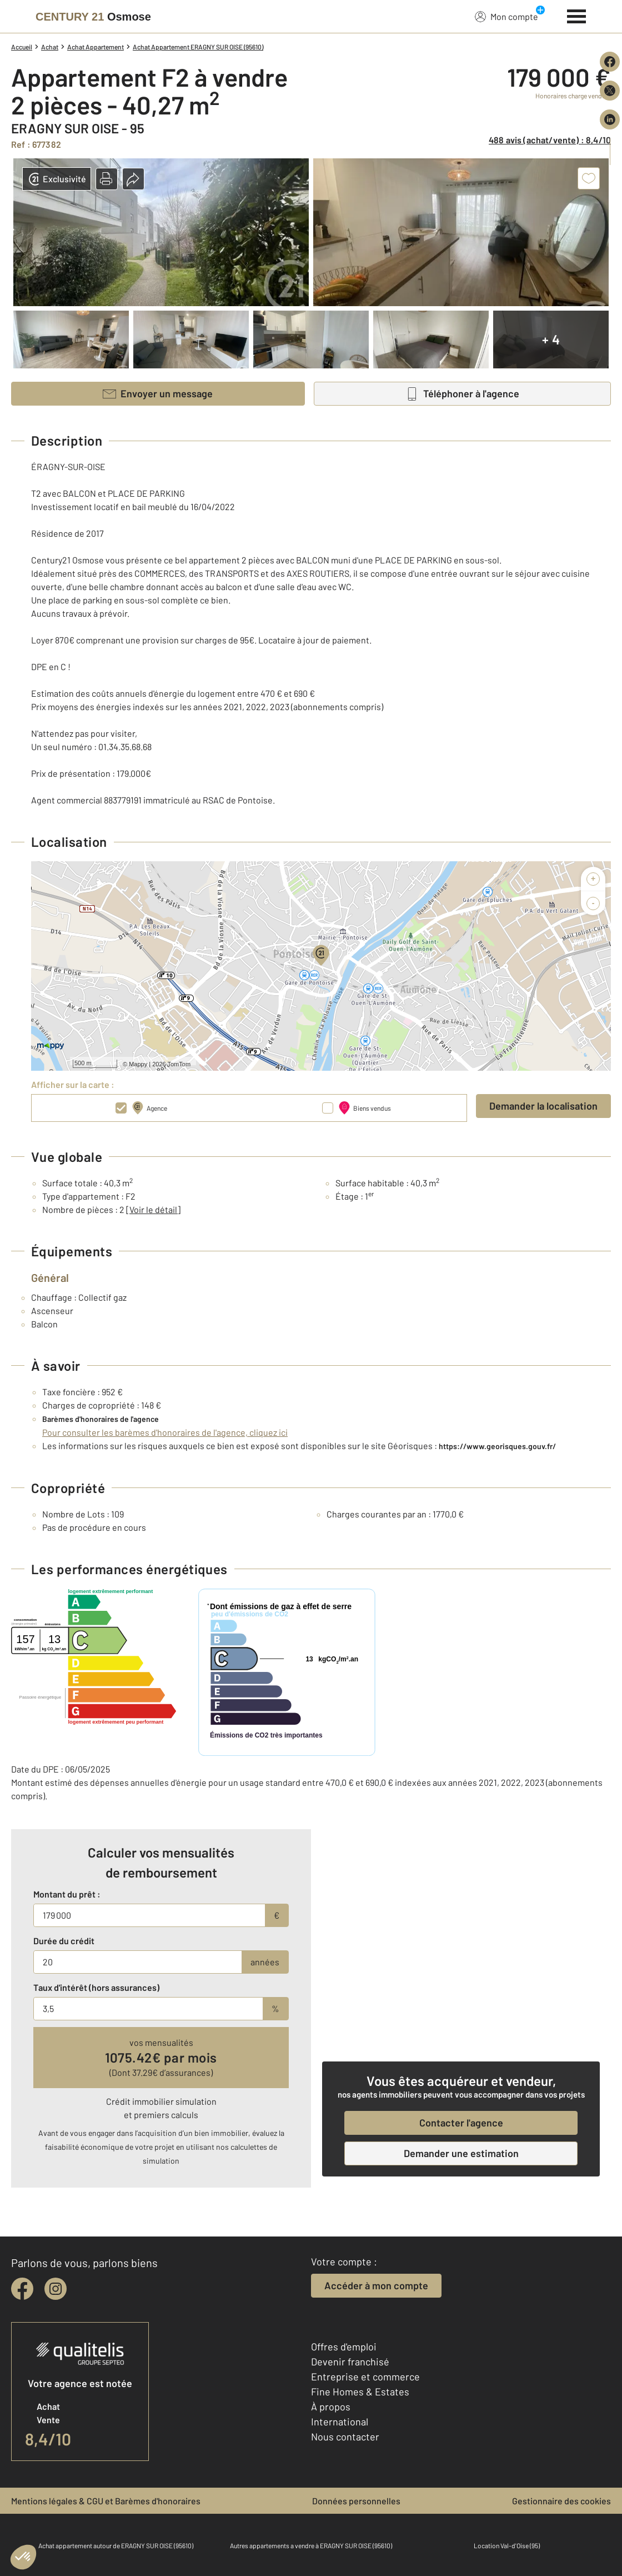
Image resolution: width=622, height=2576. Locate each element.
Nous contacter (345, 2436)
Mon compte (506, 16)
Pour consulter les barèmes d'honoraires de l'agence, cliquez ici (165, 1432)
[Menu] (576, 15)
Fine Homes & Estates (360, 2391)
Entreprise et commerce (365, 2376)
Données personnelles (356, 2500)
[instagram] (55, 2289)
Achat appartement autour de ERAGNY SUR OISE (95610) (115, 2545)
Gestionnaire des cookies (561, 2500)
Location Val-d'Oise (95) (507, 2545)
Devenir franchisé (350, 2361)
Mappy (138, 1064)
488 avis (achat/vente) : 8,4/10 (550, 139)
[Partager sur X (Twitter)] (610, 91)
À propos (330, 2406)
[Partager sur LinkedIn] (610, 119)
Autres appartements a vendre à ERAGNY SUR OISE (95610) (311, 2545)
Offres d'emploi (344, 2346)
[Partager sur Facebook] (610, 62)
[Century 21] (93, 16)
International (339, 2421)
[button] (107, 179)
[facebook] (22, 2289)
